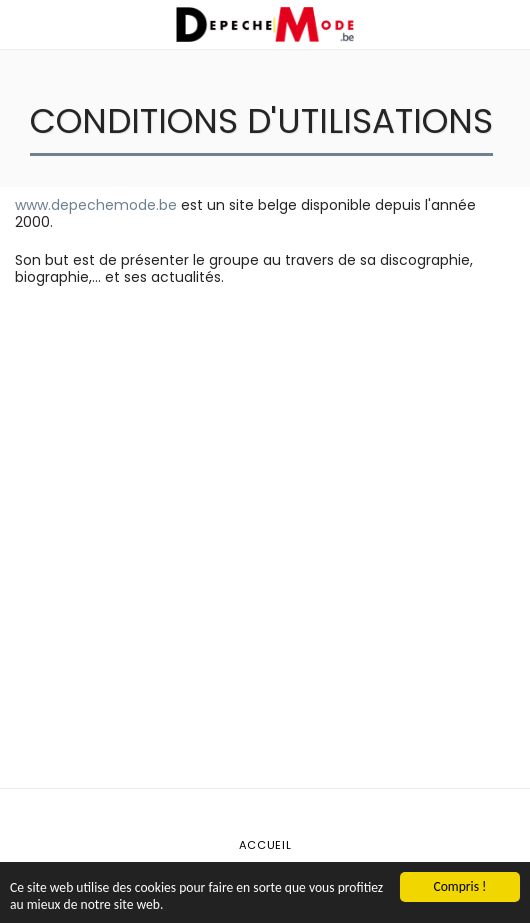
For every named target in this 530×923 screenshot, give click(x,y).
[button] (22, 24)
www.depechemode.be (96, 205)
